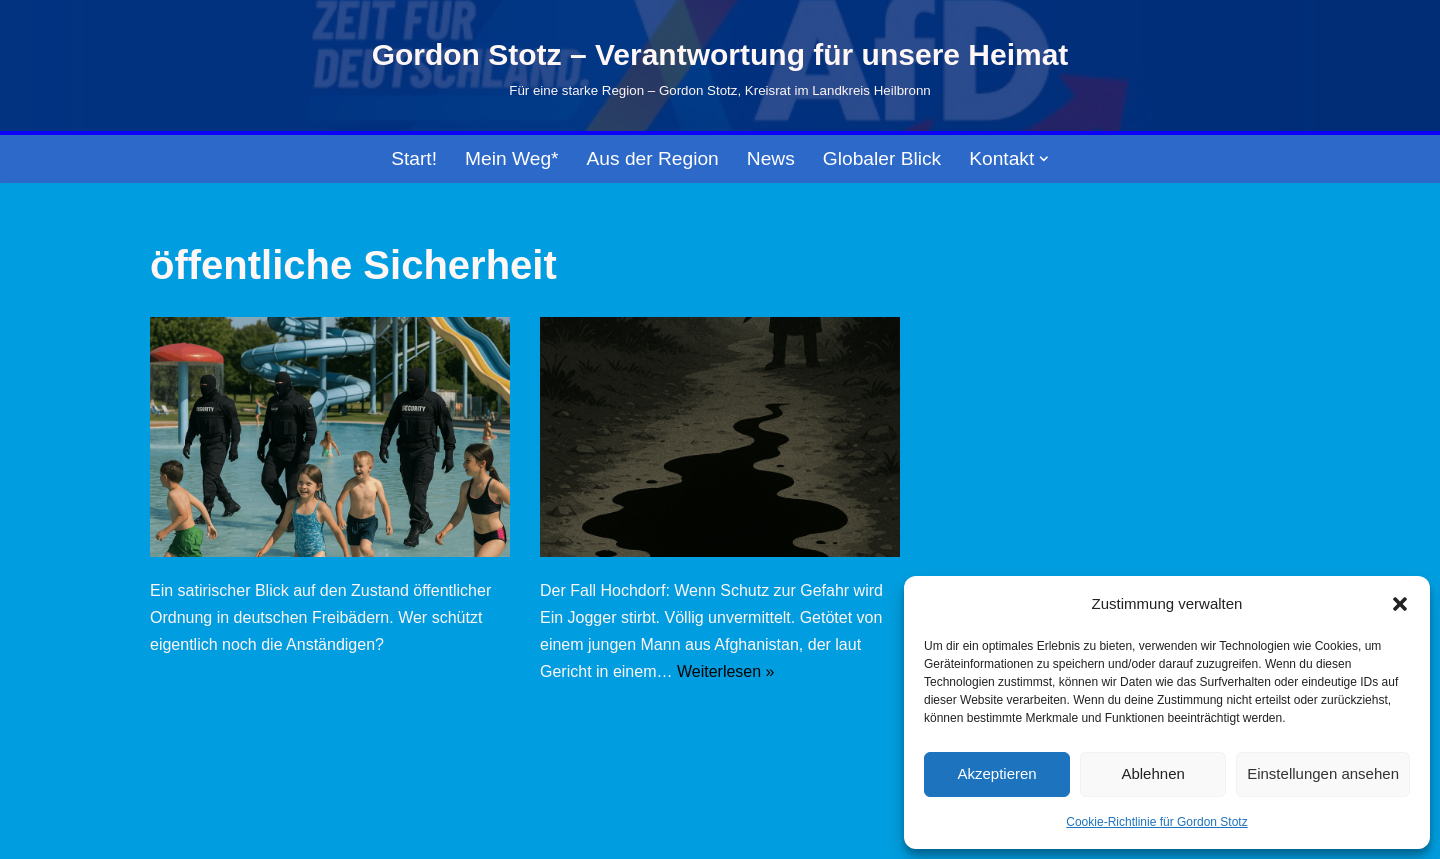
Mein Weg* (512, 158)
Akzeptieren (996, 773)
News (771, 158)
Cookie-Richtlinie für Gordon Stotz (1156, 822)
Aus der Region (653, 158)
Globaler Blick (882, 158)
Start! (414, 158)
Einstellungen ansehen (1323, 773)
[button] (1400, 604)
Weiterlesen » (726, 671)
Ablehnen (1152, 773)
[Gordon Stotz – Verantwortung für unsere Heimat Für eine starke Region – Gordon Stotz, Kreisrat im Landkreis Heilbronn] (720, 66)
